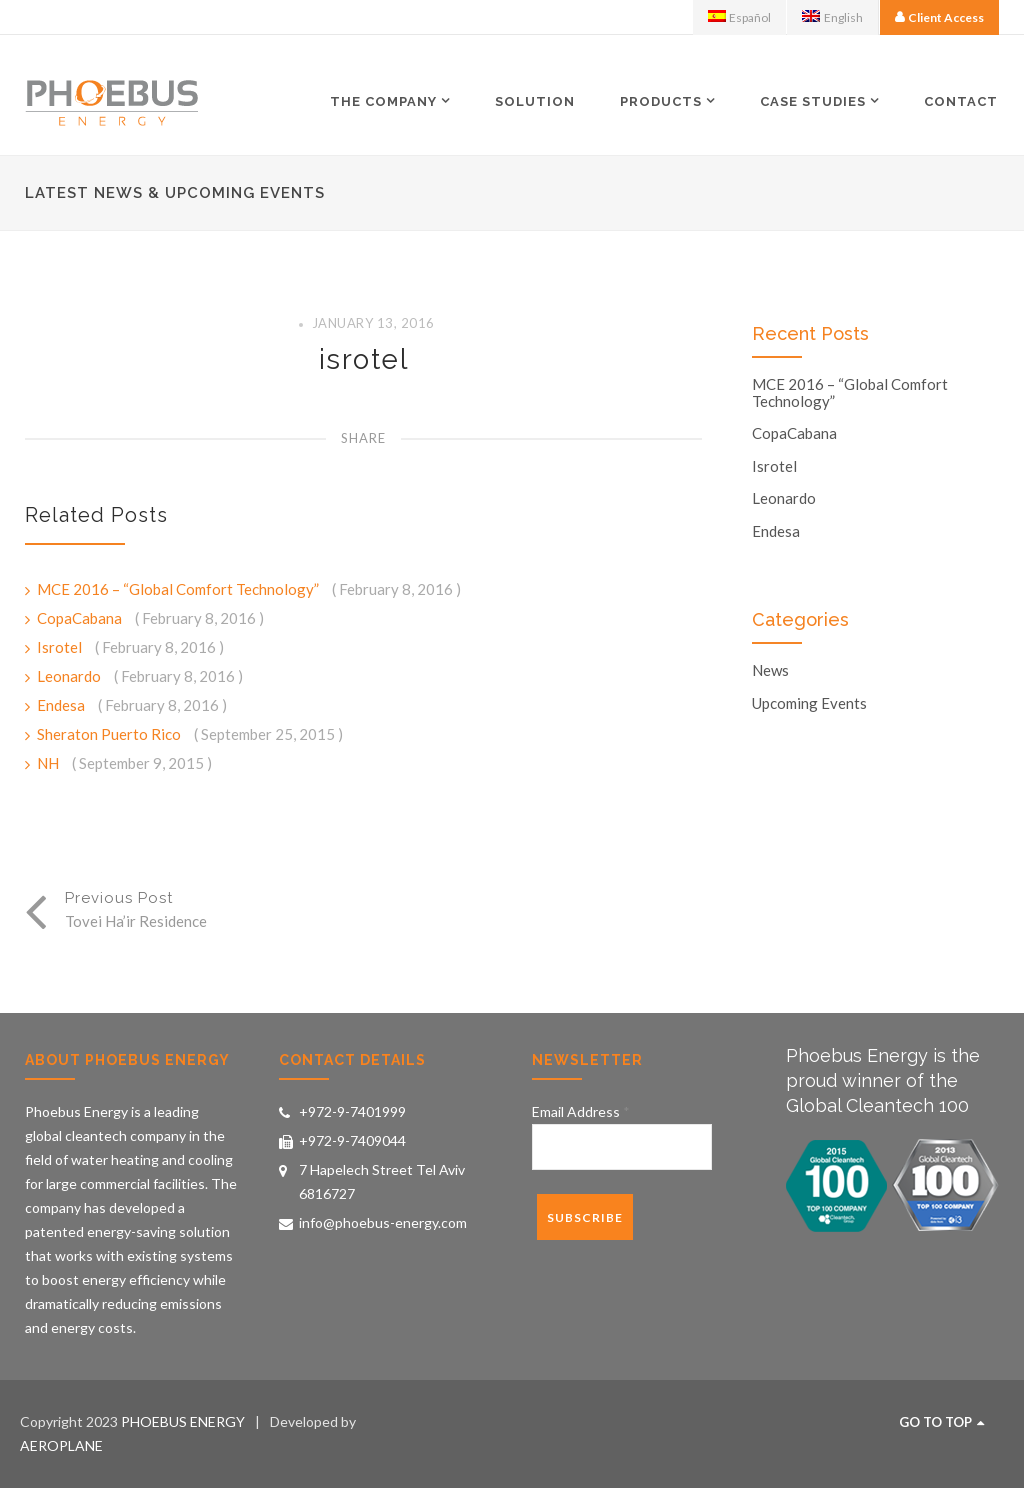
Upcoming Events (809, 703)
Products (661, 101)
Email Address (581, 1111)
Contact (961, 101)
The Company (383, 101)
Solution (535, 101)
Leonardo (70, 676)
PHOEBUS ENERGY (183, 1421)
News (770, 670)
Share (363, 438)
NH (49, 763)
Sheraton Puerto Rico (110, 734)
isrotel (364, 359)
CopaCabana (81, 618)
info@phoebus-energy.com (383, 1222)
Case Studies (813, 101)
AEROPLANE (61, 1445)
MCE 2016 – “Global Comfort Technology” (179, 589)
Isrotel (61, 647)
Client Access (946, 17)
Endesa (62, 705)
